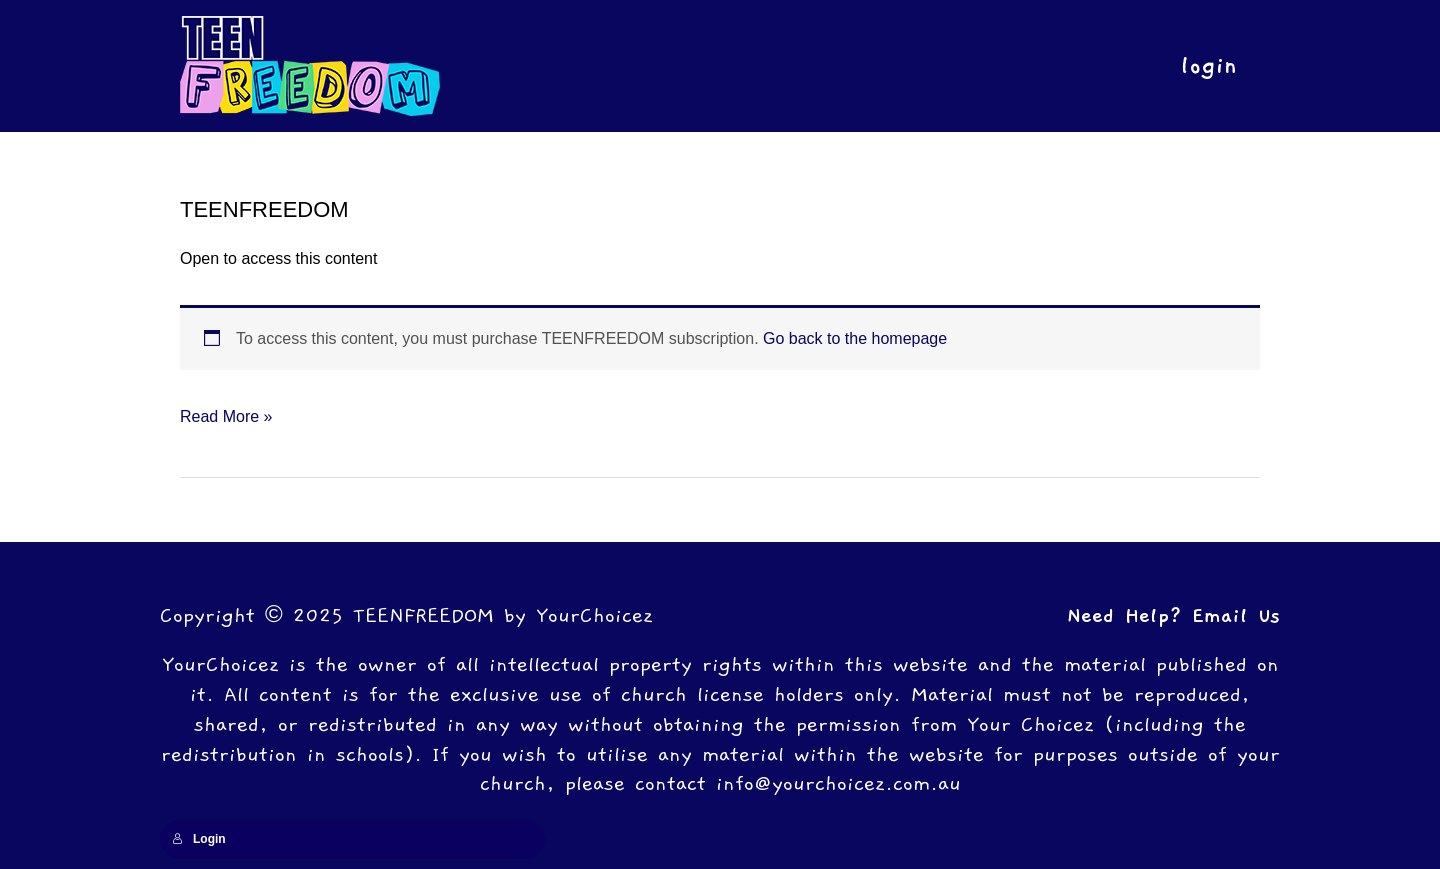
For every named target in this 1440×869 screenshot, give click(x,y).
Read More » (226, 413)
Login (199, 839)
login (1204, 66)
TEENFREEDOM (264, 209)
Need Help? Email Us (1173, 616)
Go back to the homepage (855, 338)
